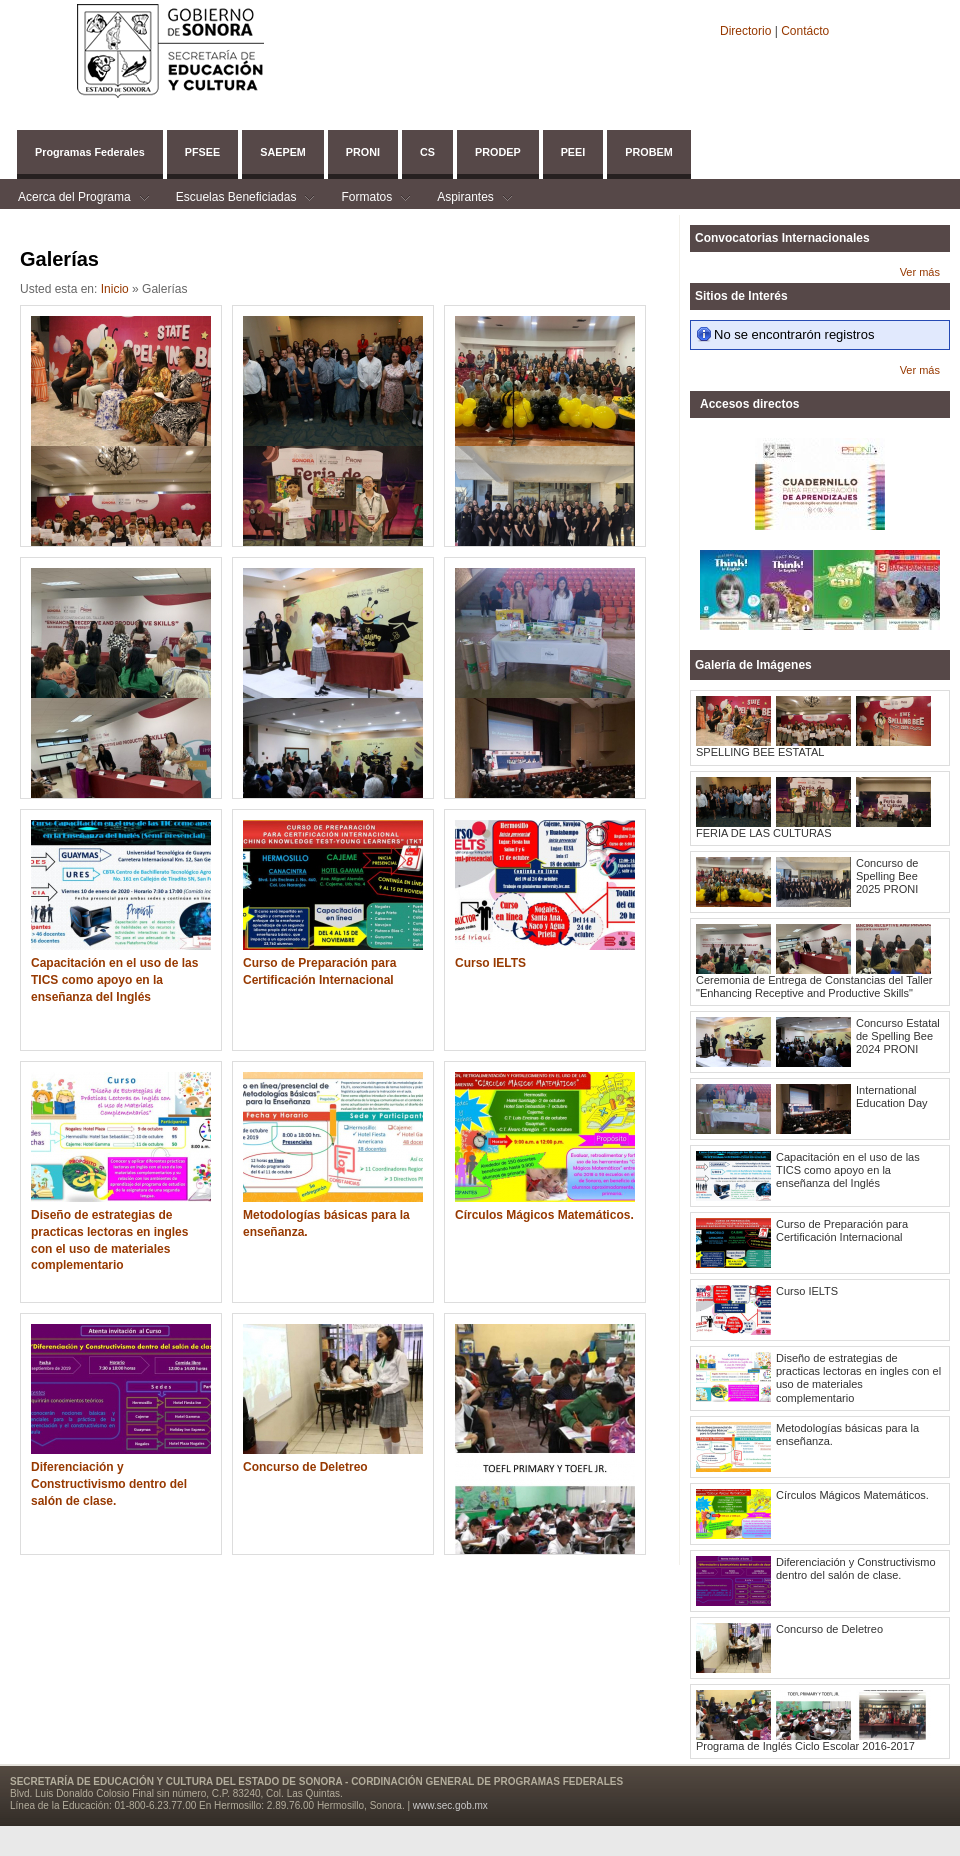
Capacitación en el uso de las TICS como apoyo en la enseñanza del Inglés (114, 980)
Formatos (366, 199)
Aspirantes (465, 199)
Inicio (115, 289)
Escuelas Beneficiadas (236, 199)
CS (427, 152)
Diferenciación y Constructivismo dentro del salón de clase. (109, 1484)
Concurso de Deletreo (305, 1467)
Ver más (920, 272)
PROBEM (648, 152)
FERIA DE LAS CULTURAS (764, 833)
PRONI (363, 152)
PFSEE (202, 152)
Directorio (747, 31)
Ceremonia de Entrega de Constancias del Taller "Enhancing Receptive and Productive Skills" (814, 986)
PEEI (573, 152)
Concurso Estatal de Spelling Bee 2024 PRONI (898, 1036)
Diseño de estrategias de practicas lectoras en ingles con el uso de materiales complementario (109, 1240)
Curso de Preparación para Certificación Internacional (319, 971)
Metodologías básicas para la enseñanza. (326, 1223)
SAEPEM (283, 152)
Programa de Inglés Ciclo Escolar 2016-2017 (805, 1746)
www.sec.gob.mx (450, 1805)
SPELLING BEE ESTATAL (760, 752)
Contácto (805, 31)
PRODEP (498, 152)
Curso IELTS (490, 963)
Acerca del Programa (74, 199)
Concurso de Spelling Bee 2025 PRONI (887, 876)
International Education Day (892, 1096)
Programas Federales (90, 152)
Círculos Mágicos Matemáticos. (544, 1215)
